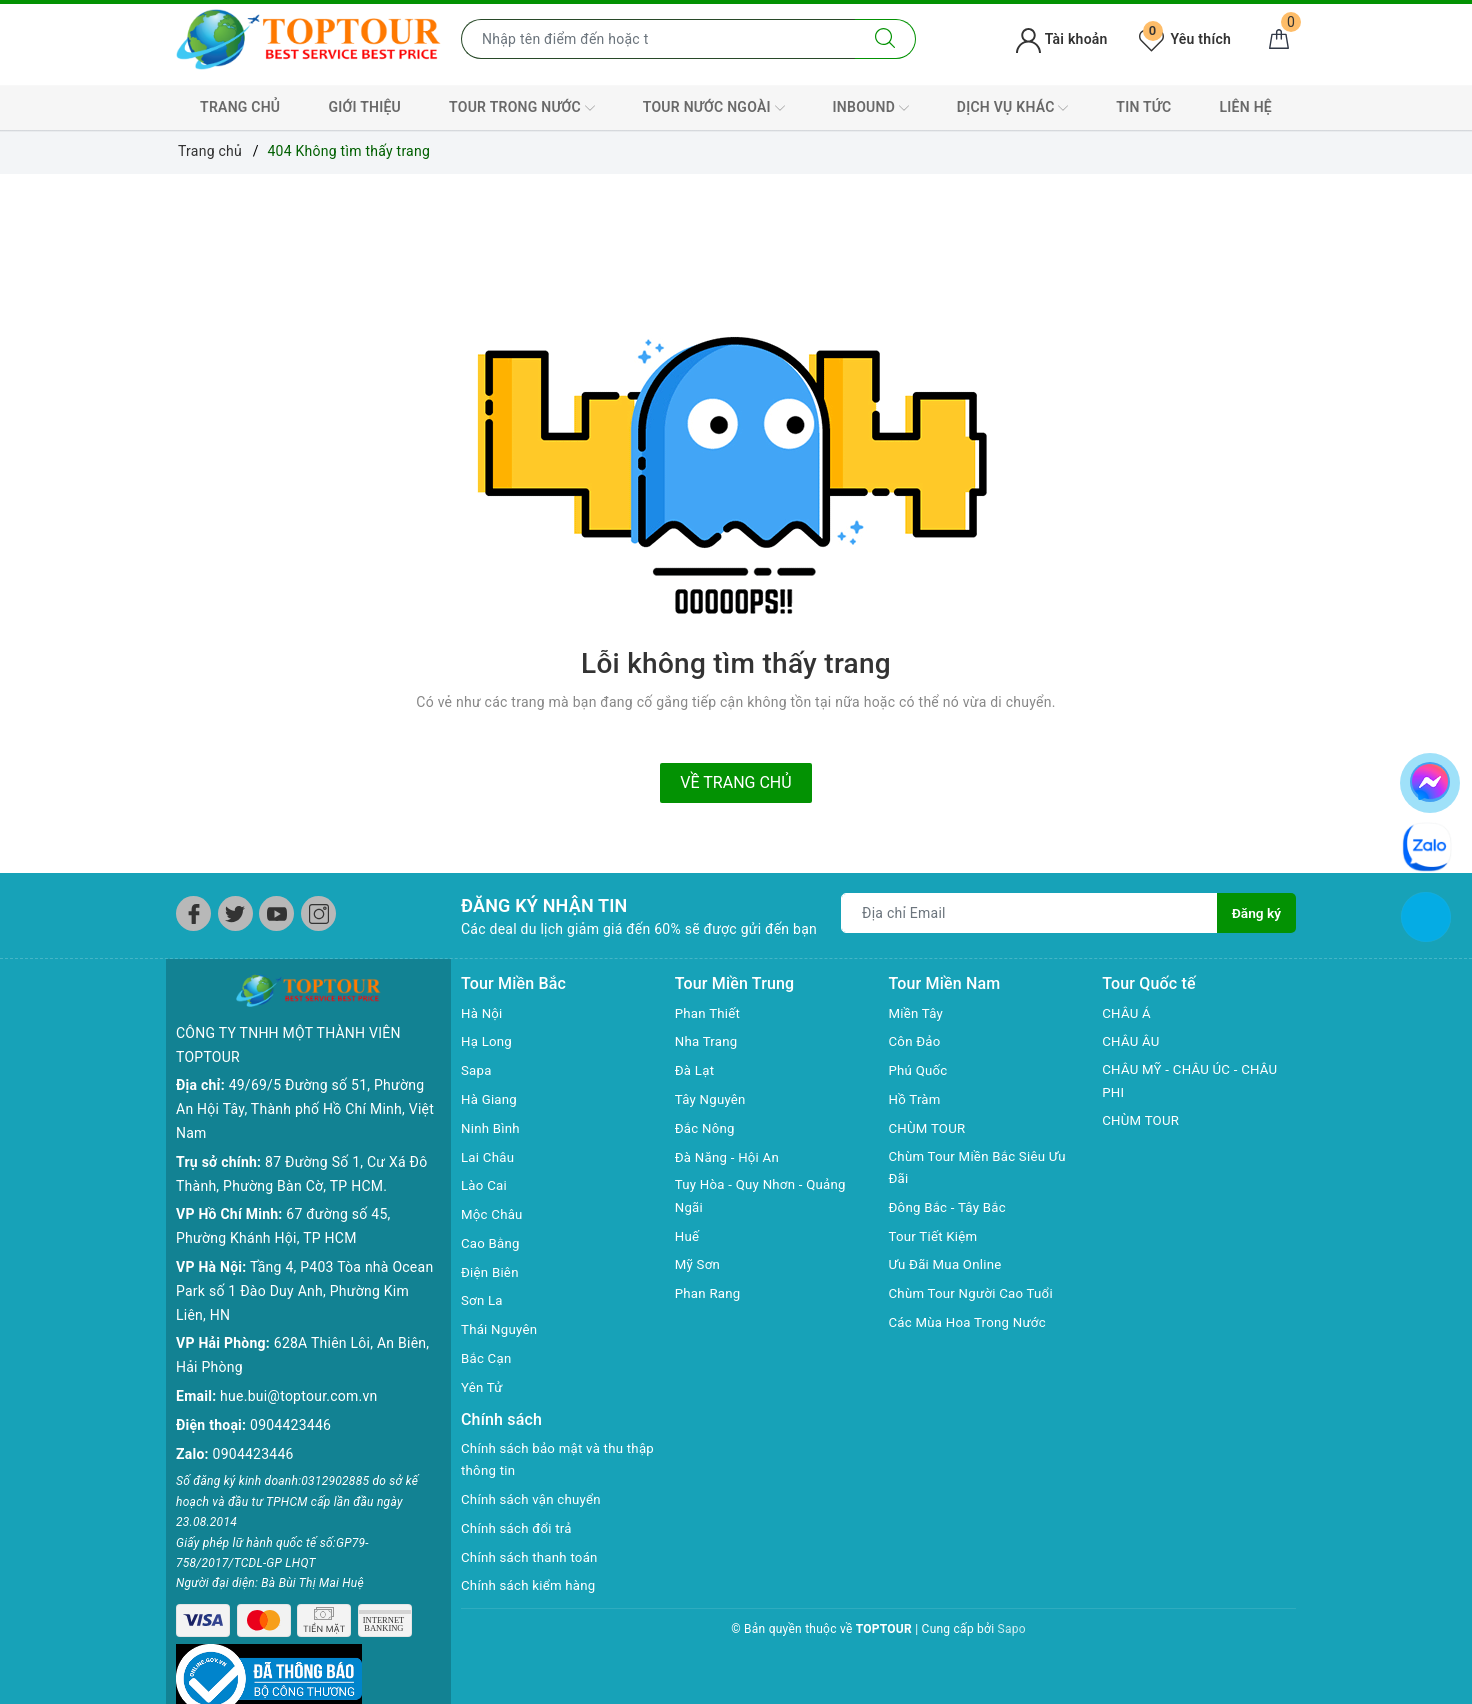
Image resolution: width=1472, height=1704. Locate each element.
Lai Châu (489, 1157)
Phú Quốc (920, 1070)
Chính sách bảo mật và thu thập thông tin (546, 1461)
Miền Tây (918, 1013)
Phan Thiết (709, 1013)
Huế (688, 1238)
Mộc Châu (493, 1214)
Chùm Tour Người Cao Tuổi (976, 1295)
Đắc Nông (706, 1128)
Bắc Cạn (487, 1358)
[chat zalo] (1427, 846)
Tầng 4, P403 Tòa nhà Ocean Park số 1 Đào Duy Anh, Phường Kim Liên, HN (304, 1259)
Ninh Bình (492, 1128)
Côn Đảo (916, 1041)
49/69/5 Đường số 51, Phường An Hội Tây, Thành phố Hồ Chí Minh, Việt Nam (305, 1077)
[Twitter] (235, 913)
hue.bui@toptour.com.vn (298, 1364)
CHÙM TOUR (929, 1128)
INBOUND (871, 108)
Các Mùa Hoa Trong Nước (972, 1324)
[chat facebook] (1430, 779)
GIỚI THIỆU (364, 107)
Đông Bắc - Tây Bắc (951, 1209)
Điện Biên (491, 1272)
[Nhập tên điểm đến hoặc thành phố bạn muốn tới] (658, 39)
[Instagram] (318, 913)
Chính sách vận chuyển (535, 1501)
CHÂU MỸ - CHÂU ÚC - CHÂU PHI (1194, 1082)
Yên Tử (483, 1387)
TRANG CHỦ (240, 107)
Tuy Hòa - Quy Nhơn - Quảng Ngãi (765, 1197)
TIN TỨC (1143, 107)
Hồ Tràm (916, 1099)
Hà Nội (483, 1013)
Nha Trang (708, 1041)
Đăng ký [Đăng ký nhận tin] (1256, 913)
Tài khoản (1061, 39)
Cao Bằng (492, 1243)
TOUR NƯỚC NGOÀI (714, 108)
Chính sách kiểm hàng (532, 1588)
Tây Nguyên (712, 1099)
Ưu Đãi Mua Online (948, 1267)
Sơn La (483, 1300)
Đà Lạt (696, 1070)
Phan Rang (709, 1295)
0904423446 (290, 1392)
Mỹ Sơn (699, 1267)
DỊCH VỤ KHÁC (1012, 108)
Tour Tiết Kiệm (936, 1238)
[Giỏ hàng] (1279, 39)
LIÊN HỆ (1246, 107)
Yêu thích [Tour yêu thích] (1185, 39)
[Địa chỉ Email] (1029, 913)
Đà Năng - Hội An (730, 1157)
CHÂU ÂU (1132, 1041)
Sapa (477, 1070)
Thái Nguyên (501, 1329)
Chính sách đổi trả (519, 1530)
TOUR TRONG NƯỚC (522, 108)
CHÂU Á (1127, 1013)
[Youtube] (276, 913)
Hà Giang (490, 1099)
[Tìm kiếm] (885, 39)
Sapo (1012, 1631)
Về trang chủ (735, 782)
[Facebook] (193, 913)
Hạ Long (488, 1041)
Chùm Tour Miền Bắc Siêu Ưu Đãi (982, 1169)
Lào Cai (485, 1185)
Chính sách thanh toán (533, 1559)
